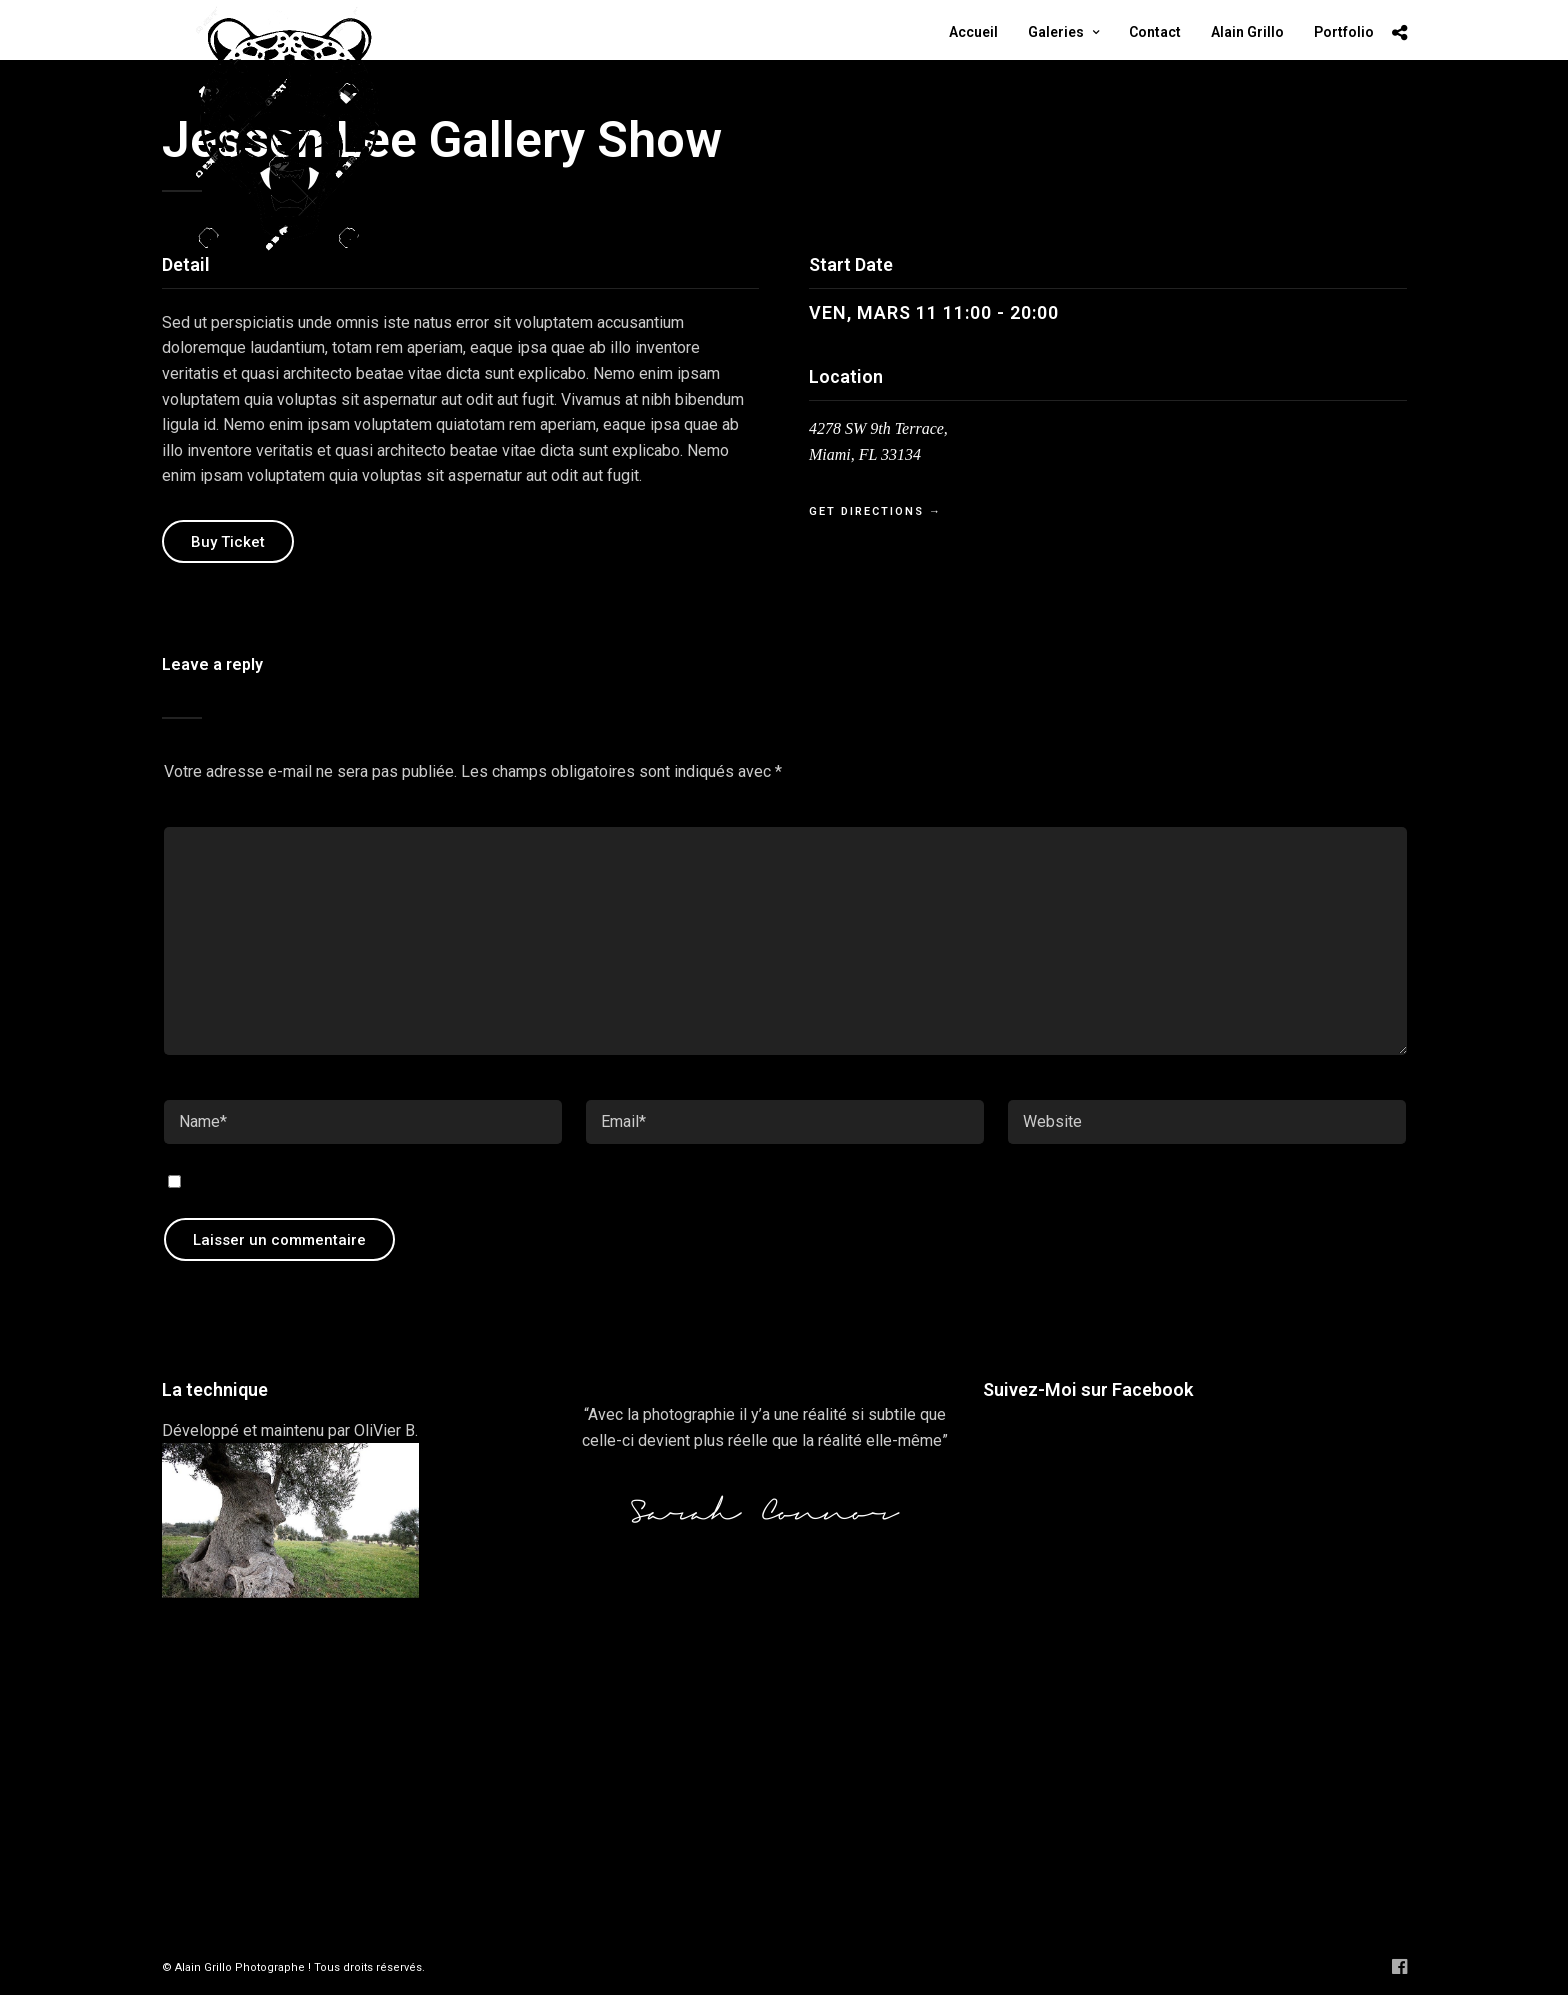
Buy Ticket (228, 542)
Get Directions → (875, 511)
